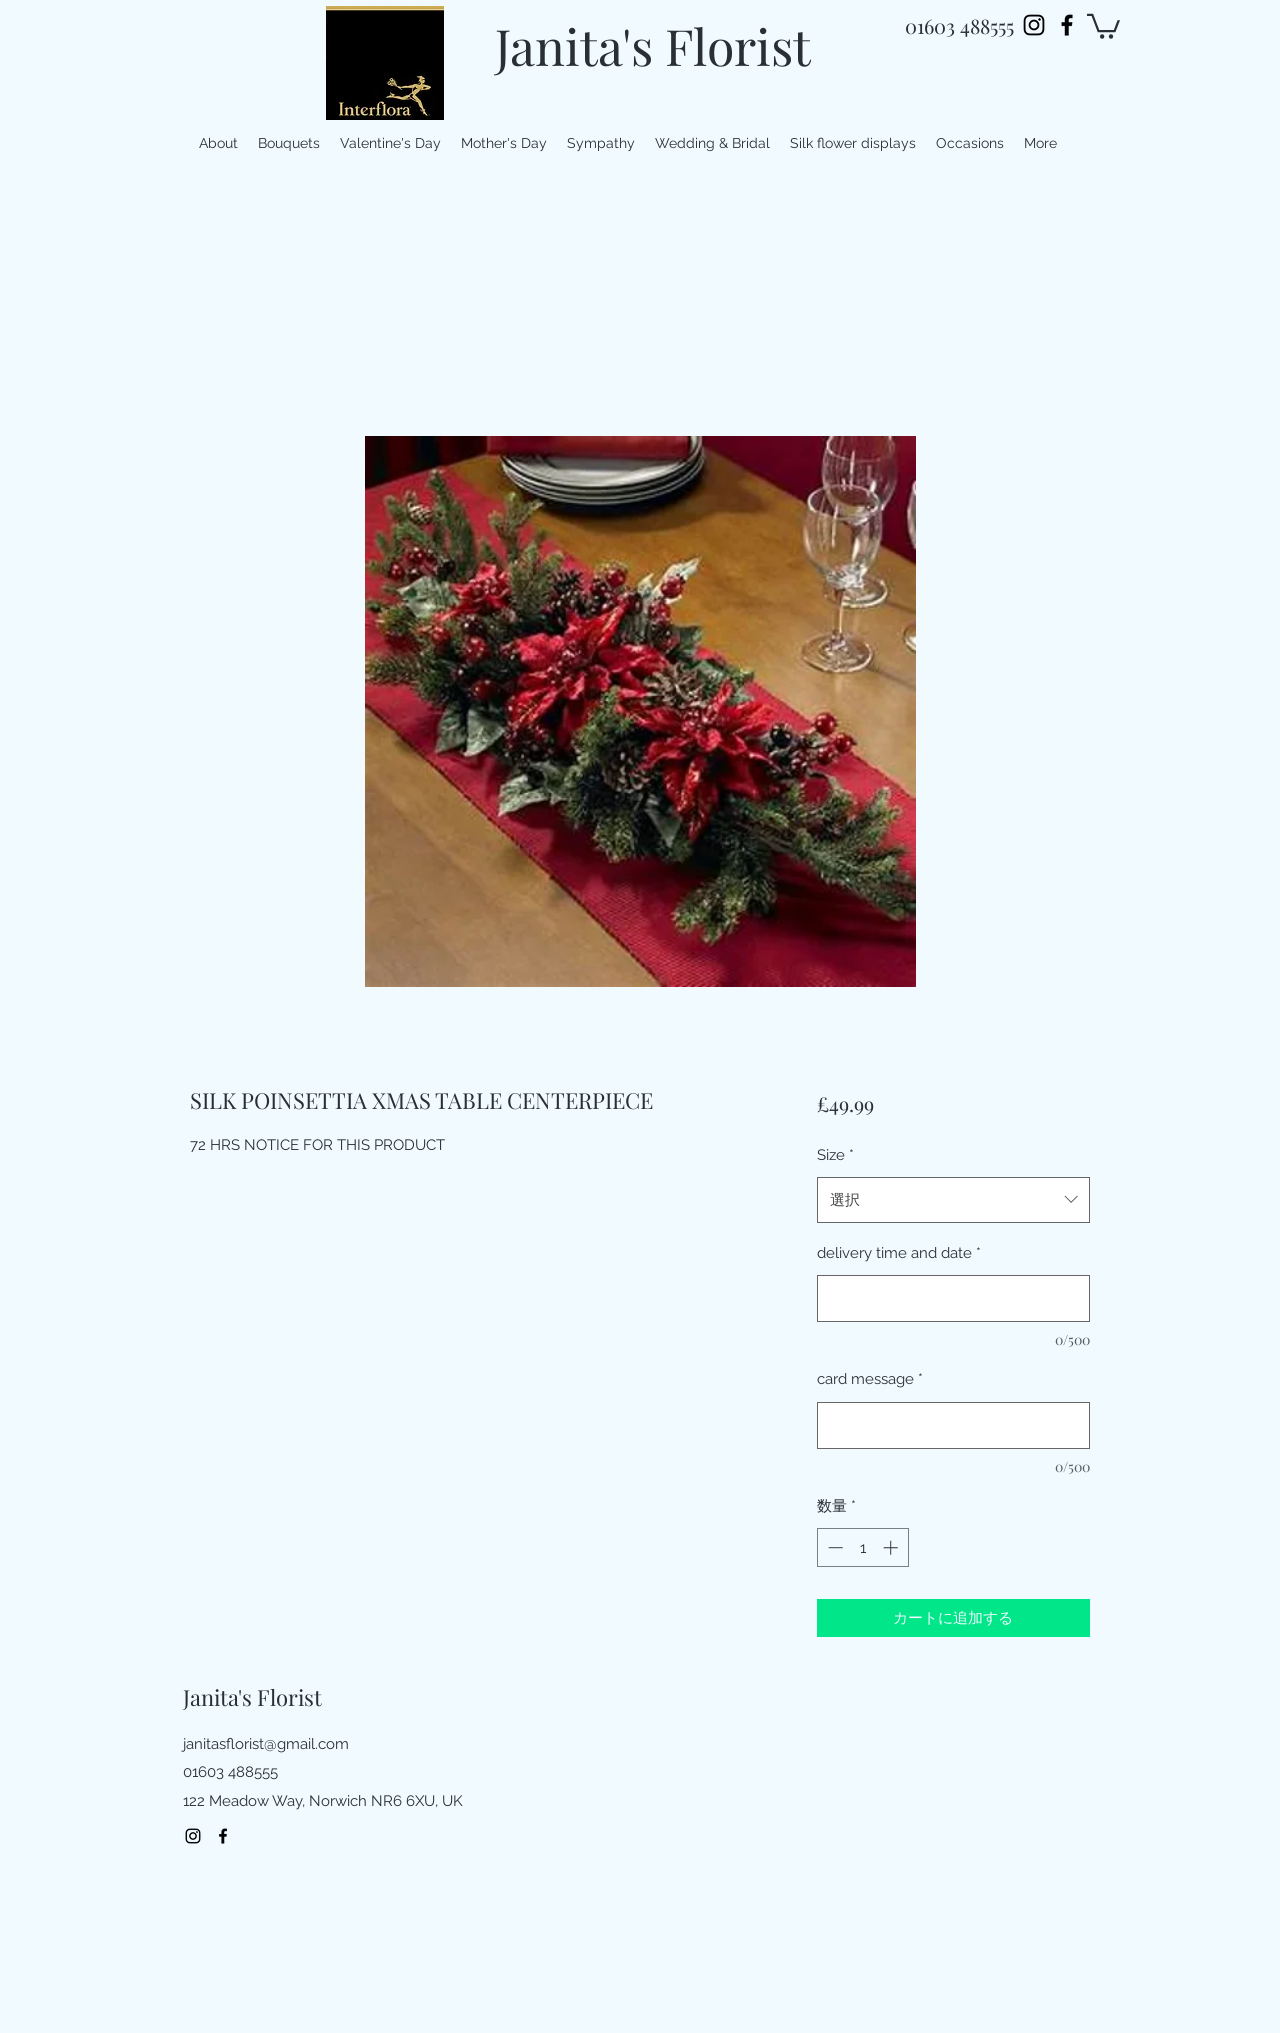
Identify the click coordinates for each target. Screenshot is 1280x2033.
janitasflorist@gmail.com (266, 1744)
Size (835, 1155)
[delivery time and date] (953, 1298)
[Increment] (892, 1547)
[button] (1103, 25)
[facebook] (1067, 25)
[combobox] (953, 1200)
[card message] (953, 1425)
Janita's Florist (653, 45)
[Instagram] (1034, 25)
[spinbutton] (862, 1547)
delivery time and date (899, 1253)
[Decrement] (833, 1547)
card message (870, 1379)
